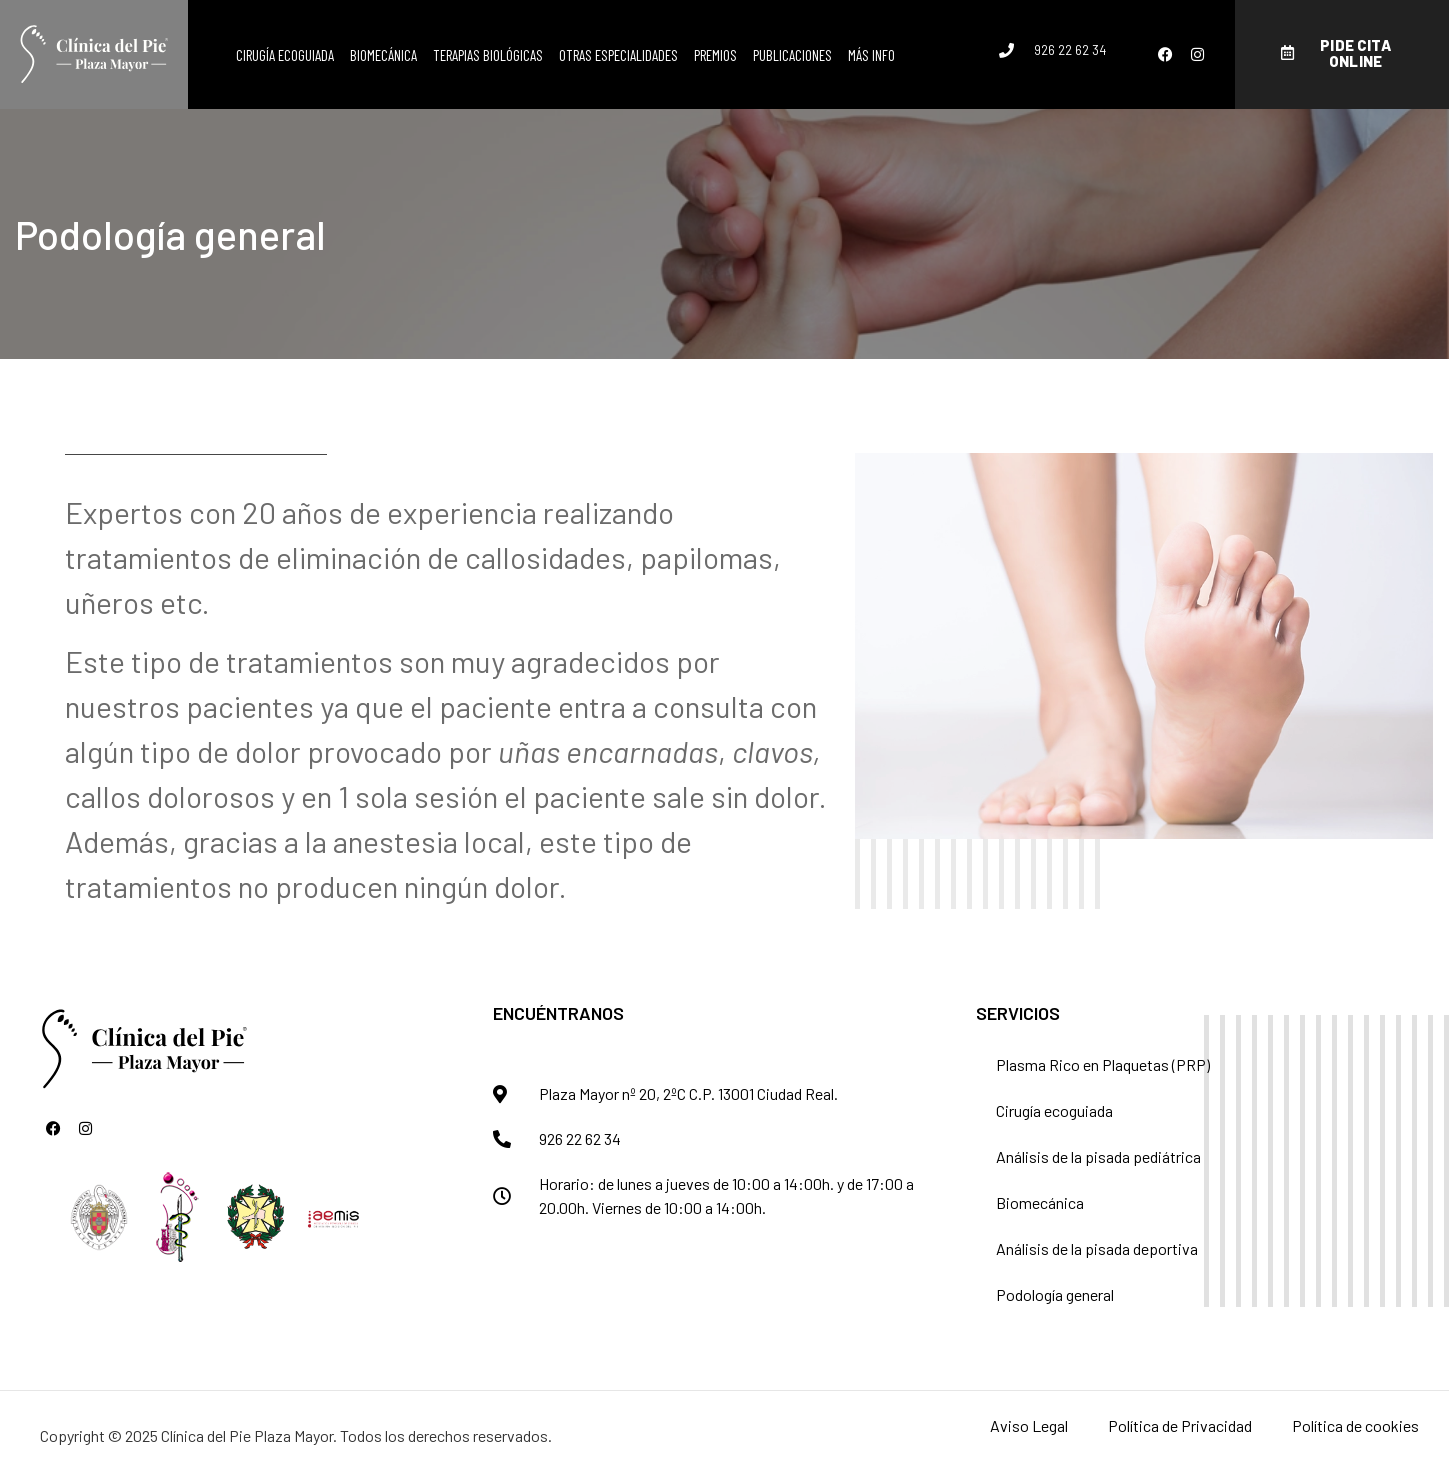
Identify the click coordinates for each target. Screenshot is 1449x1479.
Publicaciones (792, 55)
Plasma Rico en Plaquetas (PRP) (1103, 1064)
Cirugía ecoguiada (285, 55)
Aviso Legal (1029, 1425)
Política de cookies (1355, 1425)
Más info (871, 55)
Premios (715, 55)
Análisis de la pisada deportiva (1097, 1248)
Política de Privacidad (1180, 1425)
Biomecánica (383, 55)
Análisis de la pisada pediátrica (1098, 1156)
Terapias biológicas (488, 55)
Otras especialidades (618, 55)
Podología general (1055, 1294)
